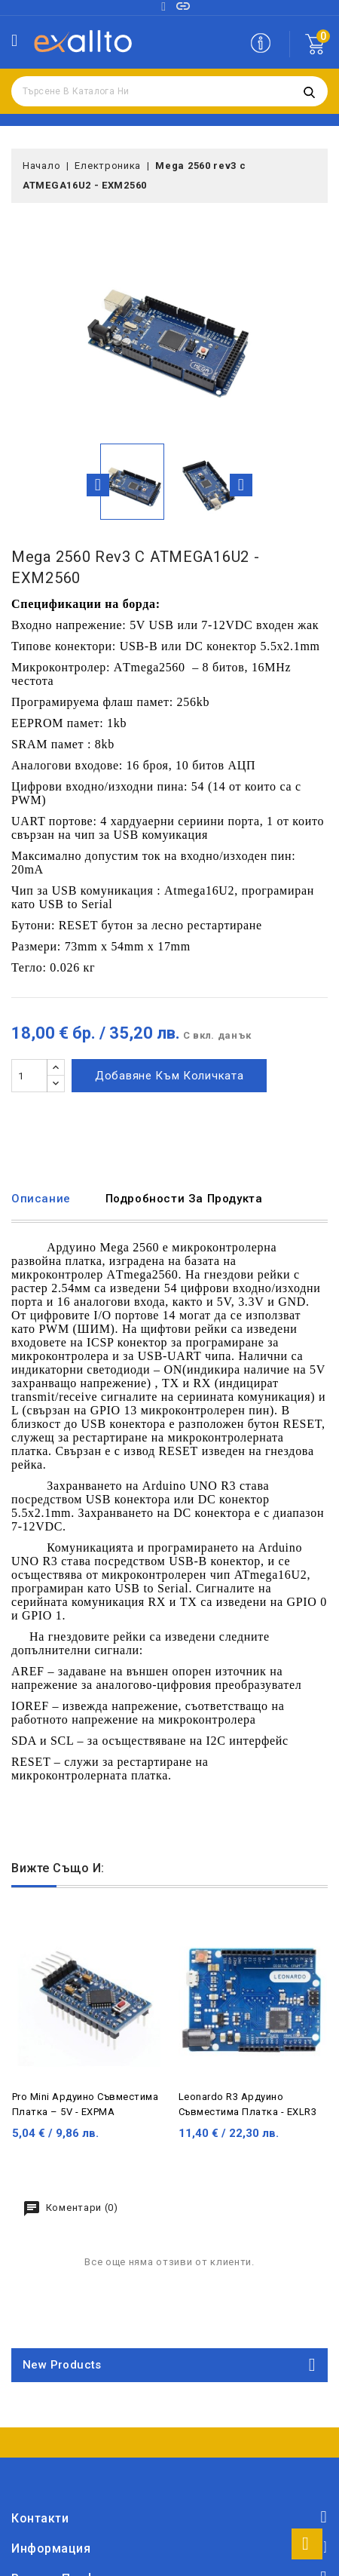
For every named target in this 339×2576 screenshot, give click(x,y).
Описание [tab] (41, 1198)
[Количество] (29, 1075)
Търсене (309, 91)
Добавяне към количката (169, 1075)
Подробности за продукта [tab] (184, 1198)
